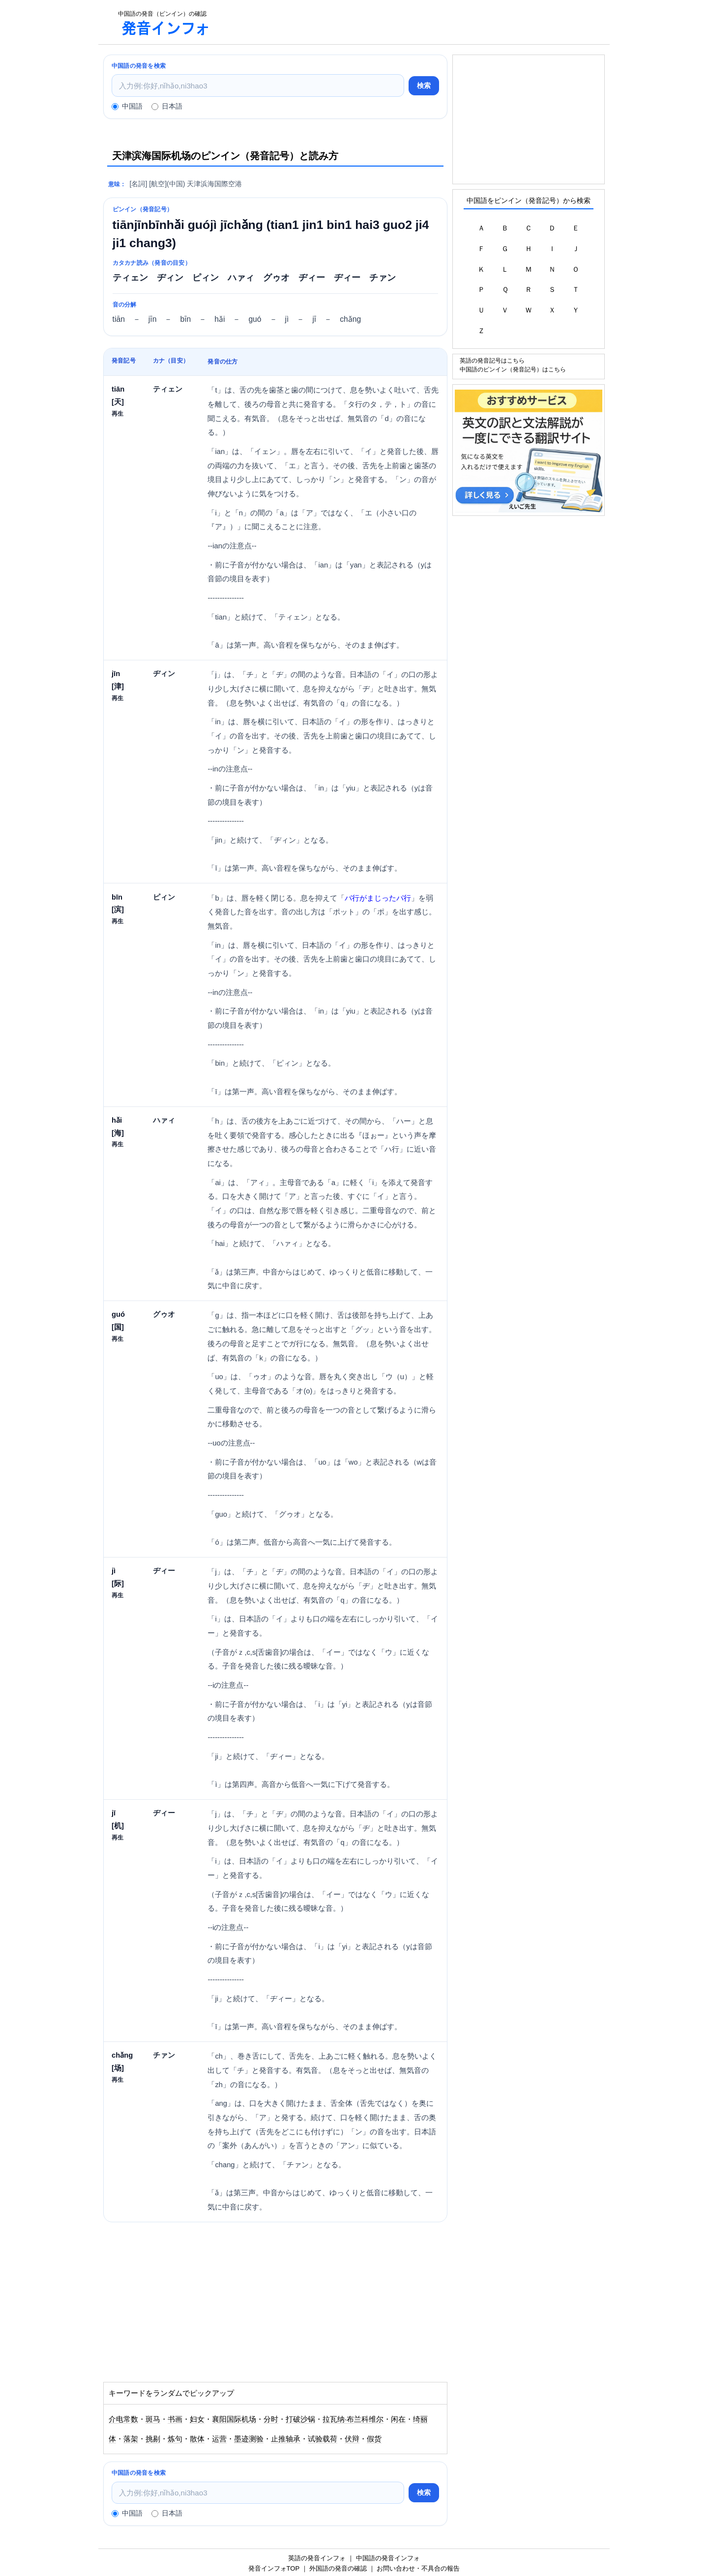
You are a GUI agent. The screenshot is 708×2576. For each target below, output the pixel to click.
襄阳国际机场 (234, 2419)
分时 (271, 2419)
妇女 (197, 2419)
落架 (130, 2439)
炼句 (175, 2439)
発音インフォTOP (273, 2568)
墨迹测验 (249, 2439)
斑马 (153, 2419)
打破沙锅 (300, 2419)
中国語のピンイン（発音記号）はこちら (513, 369)
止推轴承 (285, 2439)
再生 (117, 413)
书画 (175, 2419)
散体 (197, 2439)
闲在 (398, 2419)
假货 (374, 2439)
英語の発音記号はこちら (492, 360)
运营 (219, 2439)
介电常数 (123, 2419)
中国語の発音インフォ (388, 2558)
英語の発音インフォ (317, 2558)
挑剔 (153, 2439)
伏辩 (352, 2439)
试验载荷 (322, 2439)
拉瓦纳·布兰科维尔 (353, 2419)
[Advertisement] (415, 22)
